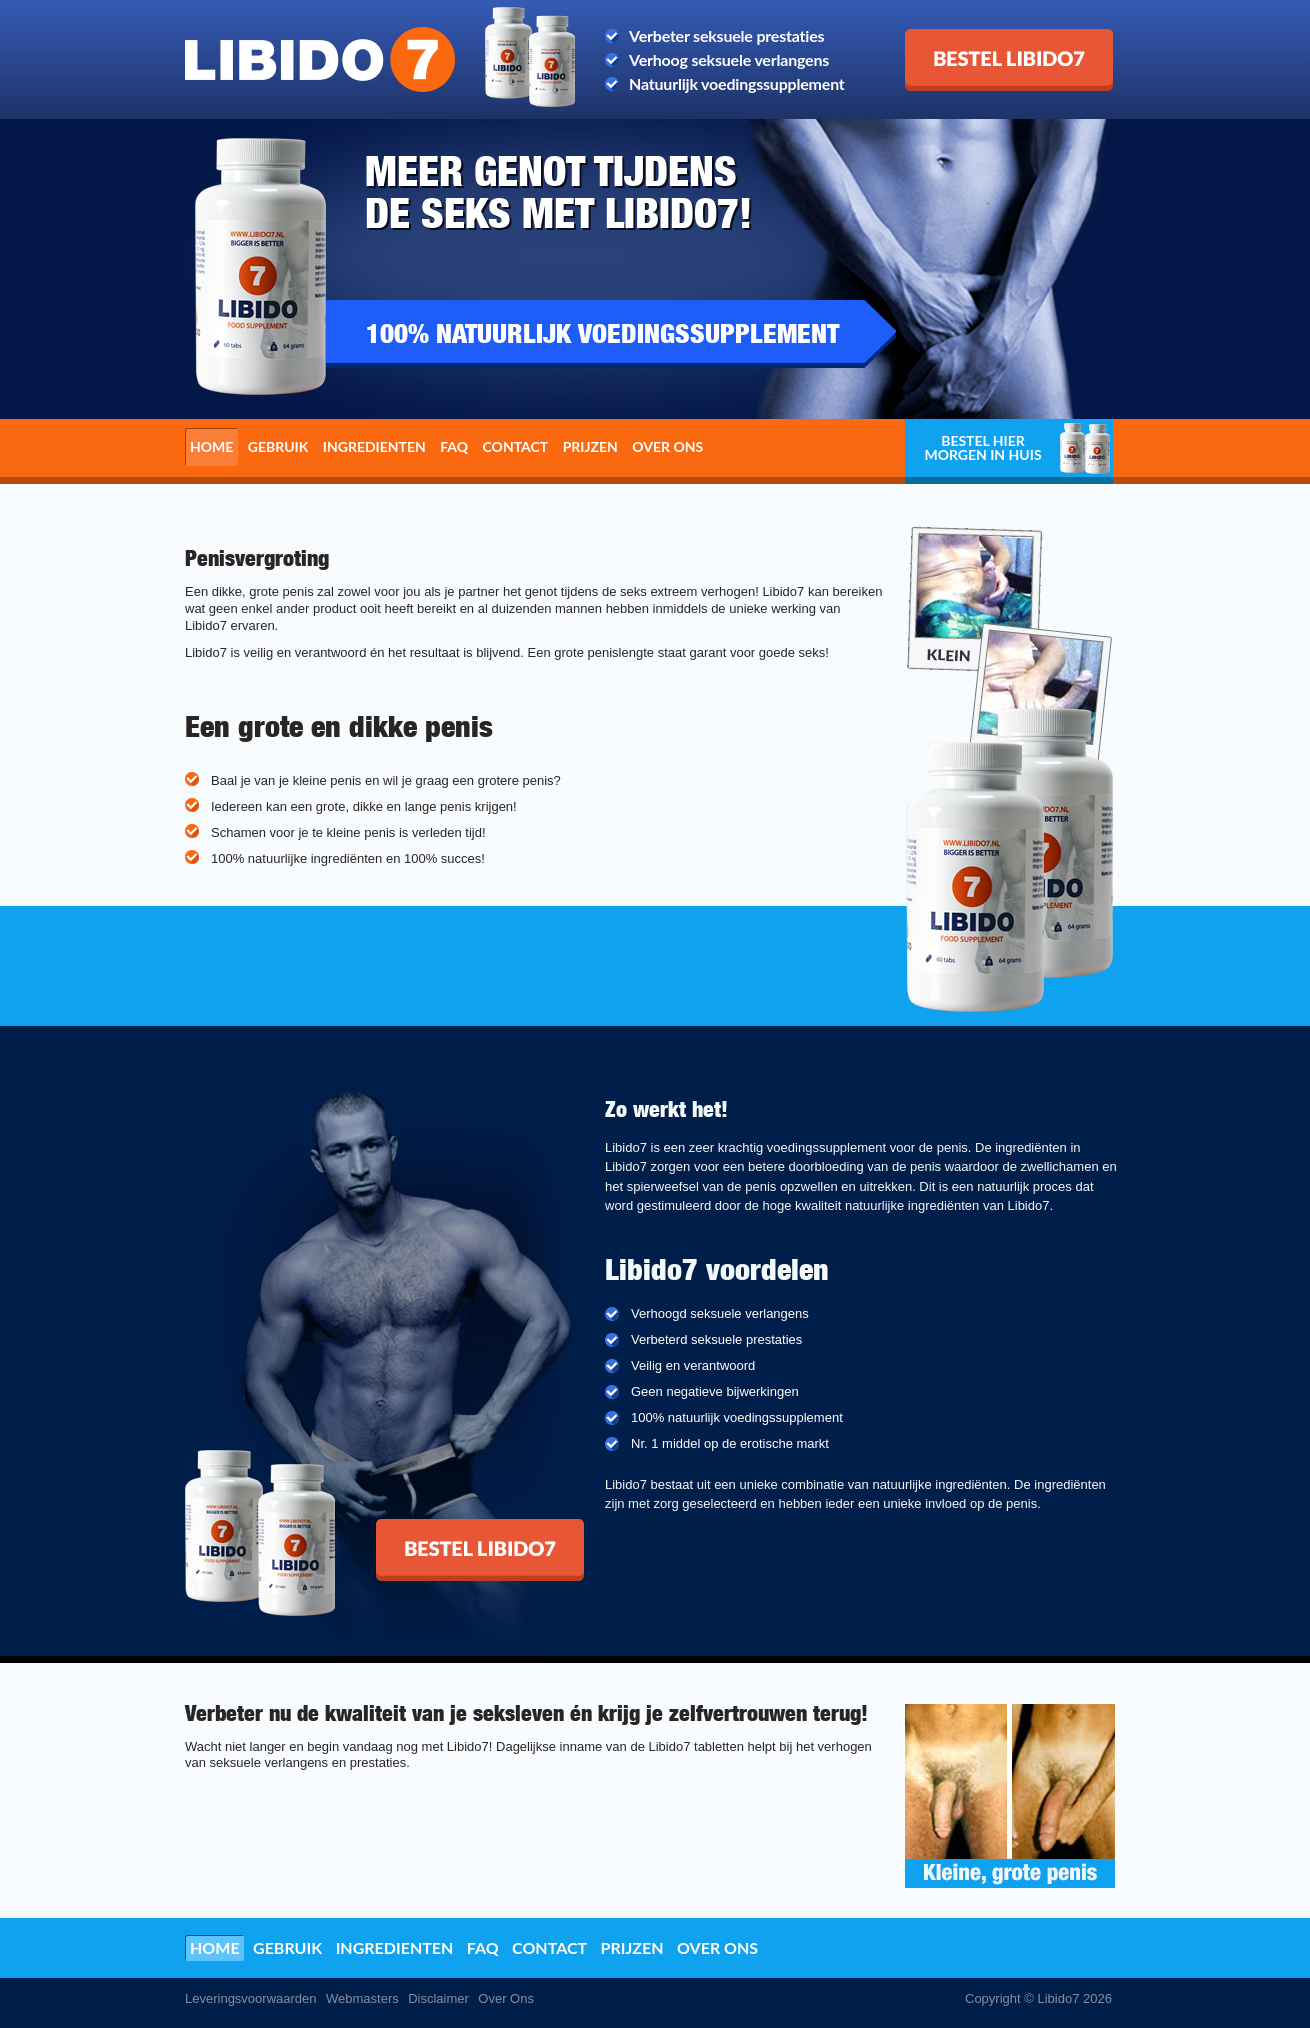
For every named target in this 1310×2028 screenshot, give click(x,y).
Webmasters (362, 1998)
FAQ (454, 446)
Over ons (667, 446)
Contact (516, 446)
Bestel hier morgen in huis (982, 447)
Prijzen (590, 446)
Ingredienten (374, 446)
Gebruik (278, 446)
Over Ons (506, 1998)
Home (211, 446)
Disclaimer (438, 1998)
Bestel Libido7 (955, 37)
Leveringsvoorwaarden (251, 1998)
